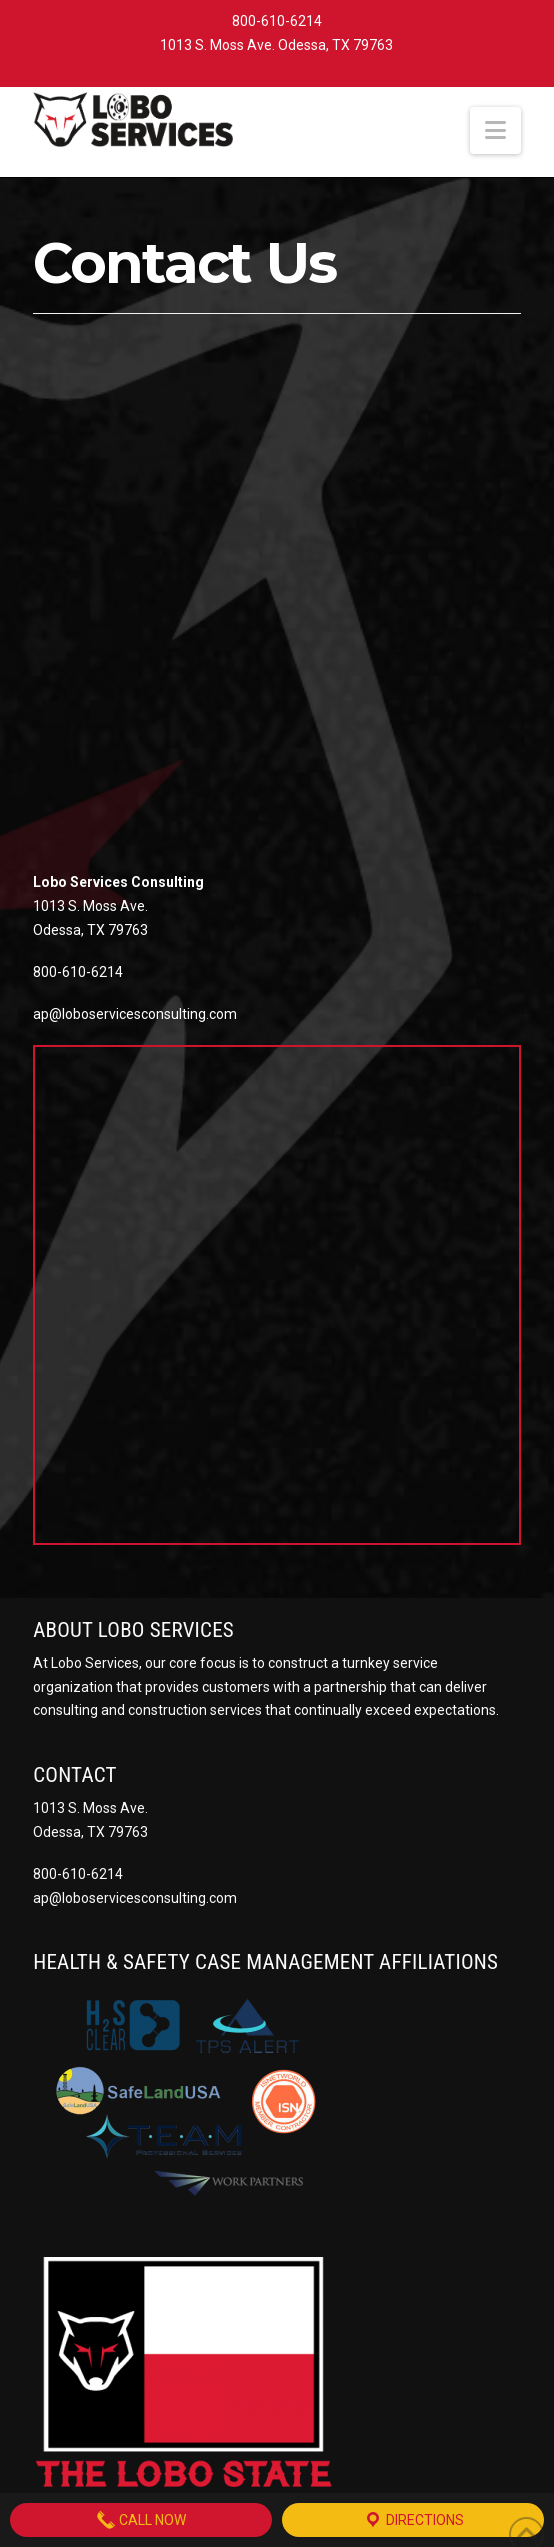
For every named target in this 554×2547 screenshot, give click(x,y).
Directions (413, 2520)
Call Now (141, 2520)
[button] (495, 130)
